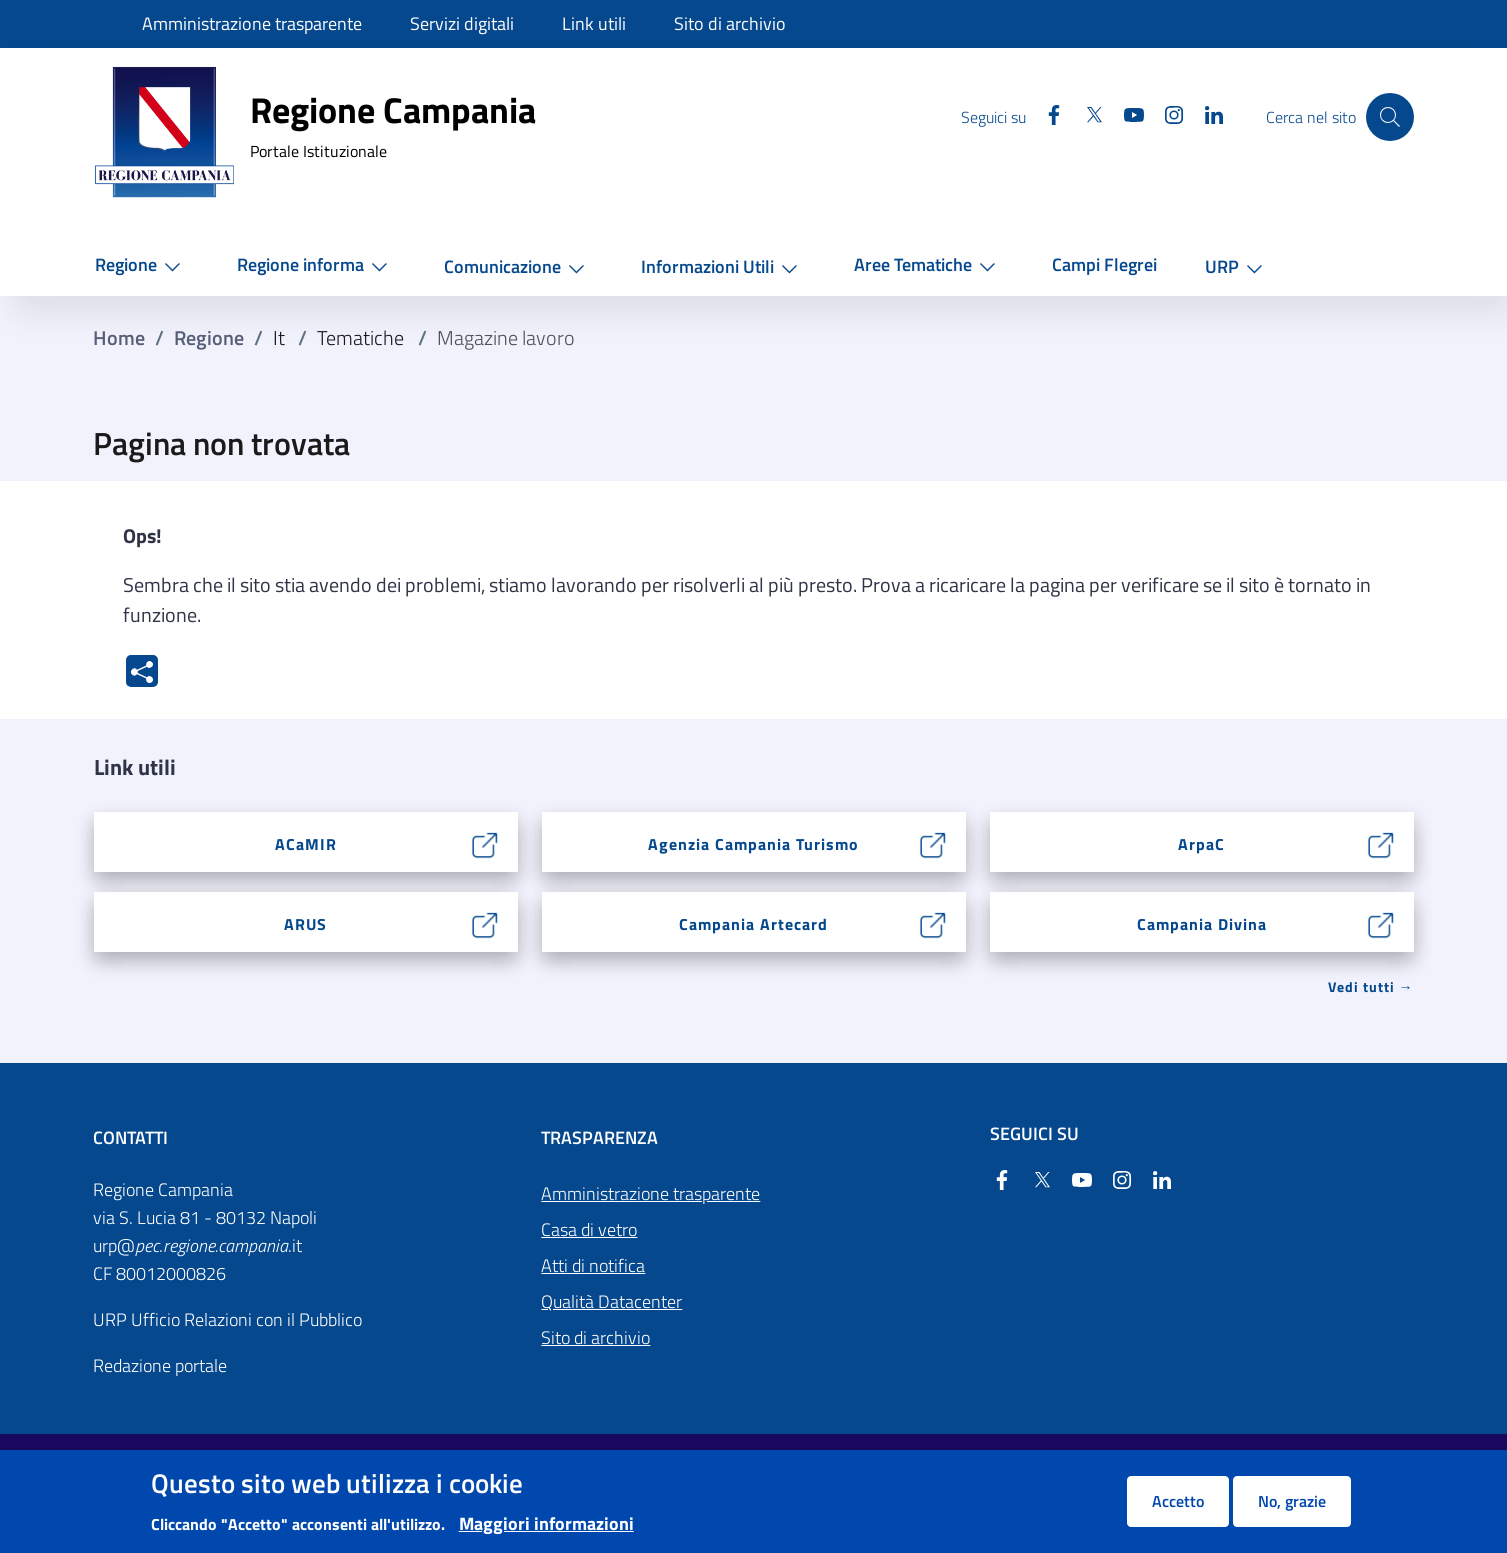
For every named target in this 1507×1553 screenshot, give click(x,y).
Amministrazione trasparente (650, 1193)
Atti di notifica (593, 1265)
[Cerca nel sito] (1390, 117)
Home (119, 338)
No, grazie (1292, 1501)
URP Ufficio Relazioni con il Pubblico (227, 1319)
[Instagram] (1160, 116)
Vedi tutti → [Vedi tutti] (1371, 986)
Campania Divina (1202, 924)
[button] (142, 265)
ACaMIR (306, 844)
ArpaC (1201, 844)
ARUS (305, 924)
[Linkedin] (1200, 116)
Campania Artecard (753, 924)
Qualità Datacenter (611, 1301)
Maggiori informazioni (546, 1523)
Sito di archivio (595, 1337)
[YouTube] (1120, 116)
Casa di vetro (589, 1229)
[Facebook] (1040, 116)
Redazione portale (160, 1365)
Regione (209, 338)
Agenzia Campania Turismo (753, 844)
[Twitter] (1080, 116)
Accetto (1178, 1501)
